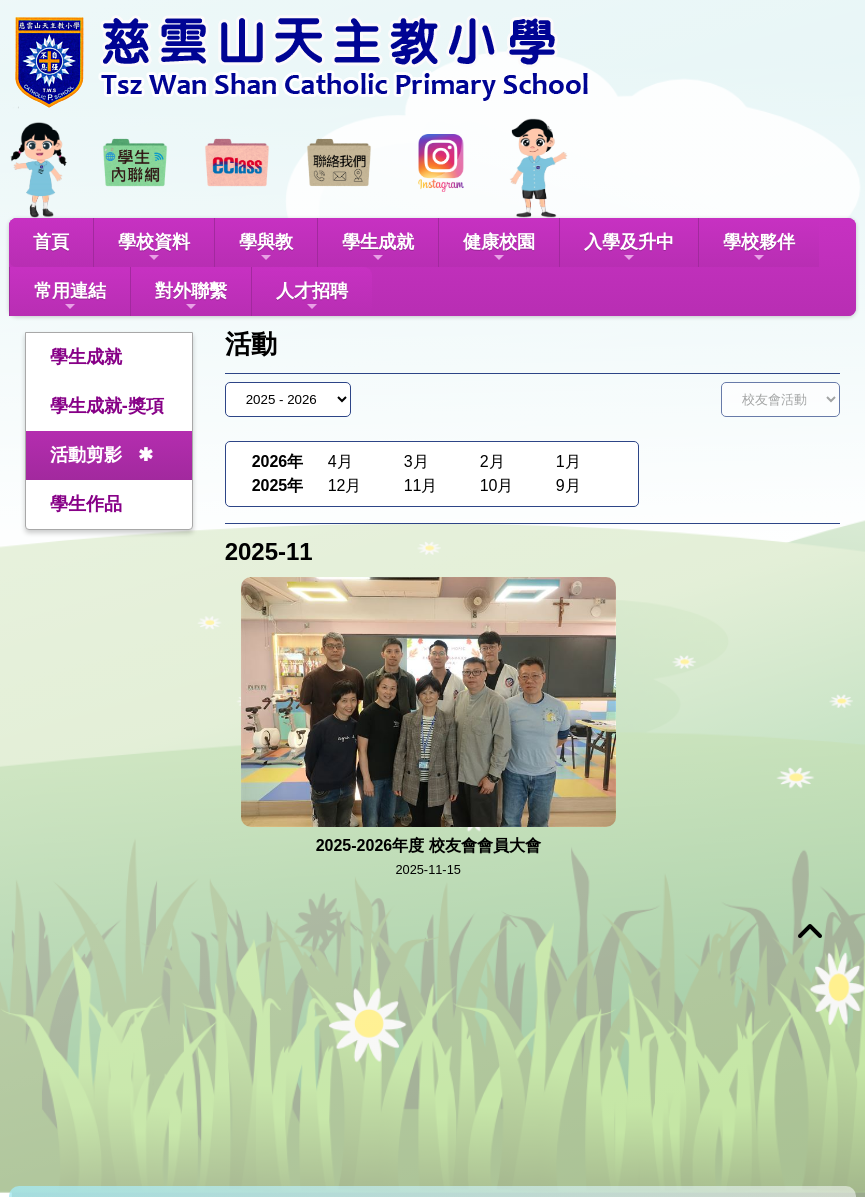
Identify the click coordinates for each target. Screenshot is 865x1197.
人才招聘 (312, 297)
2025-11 (269, 551)
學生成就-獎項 (107, 406)
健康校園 (499, 248)
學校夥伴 (759, 248)
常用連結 (70, 297)
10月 (497, 485)
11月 (421, 485)
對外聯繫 (191, 297)
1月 (568, 461)
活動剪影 (86, 455)
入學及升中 (629, 248)
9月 (568, 485)
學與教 (266, 248)
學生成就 (378, 248)
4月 (340, 461)
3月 (416, 461)
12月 (345, 485)
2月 (492, 461)
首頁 (51, 242)
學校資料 (154, 248)
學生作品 (86, 504)
